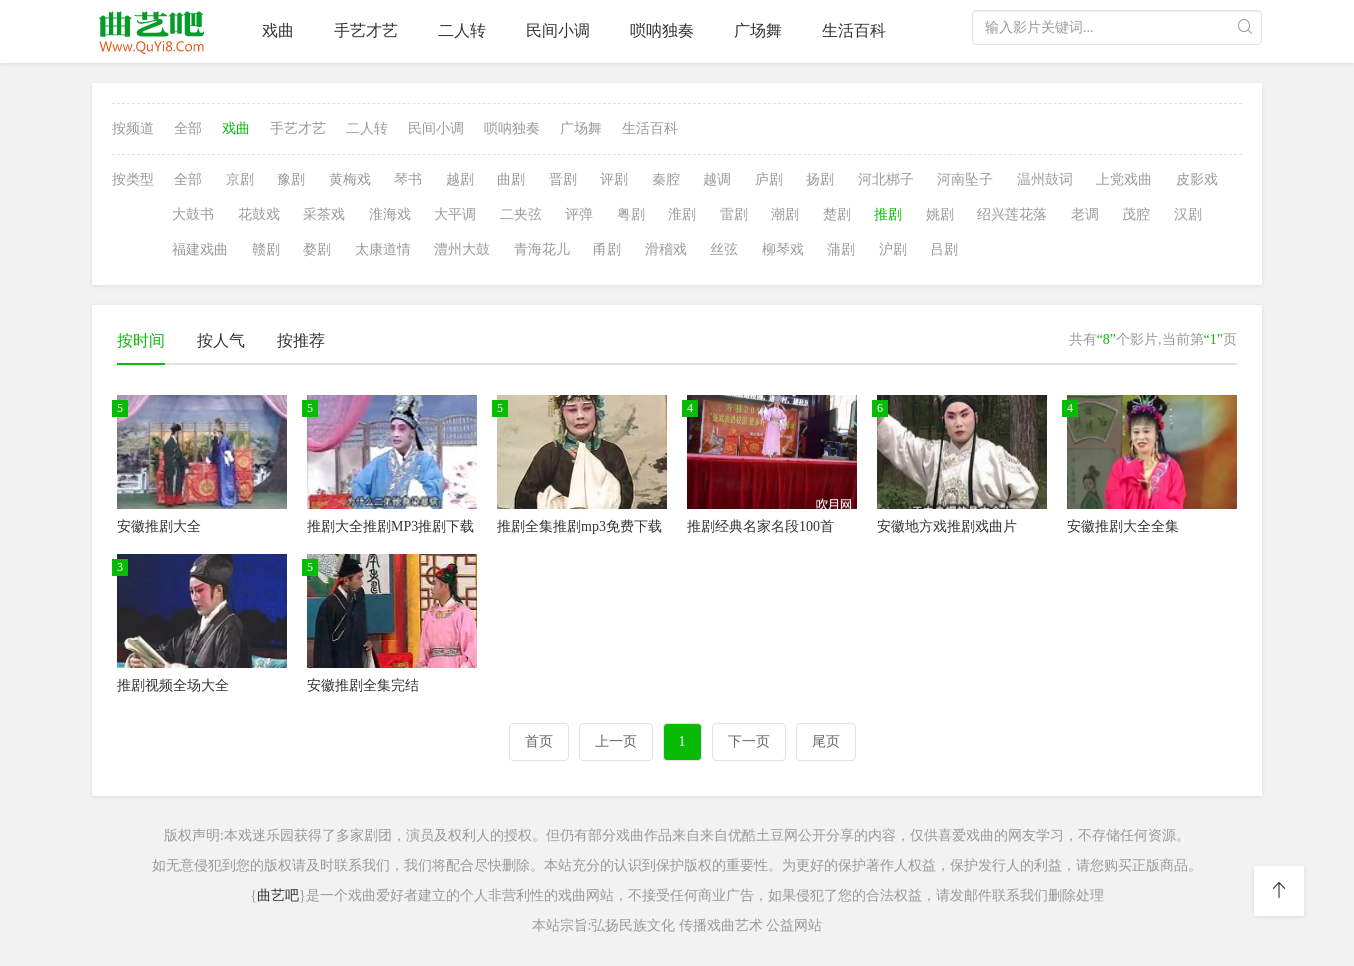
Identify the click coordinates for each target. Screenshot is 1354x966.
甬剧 (607, 249)
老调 (1085, 214)
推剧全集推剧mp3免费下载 (579, 526)
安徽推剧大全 (159, 526)
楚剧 (837, 214)
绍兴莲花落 (1012, 214)
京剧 (240, 179)
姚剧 (940, 214)
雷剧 (734, 214)
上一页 (616, 741)
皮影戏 (1197, 179)
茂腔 (1136, 214)
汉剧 (1188, 214)
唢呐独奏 (662, 30)
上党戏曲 (1124, 179)
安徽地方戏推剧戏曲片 (947, 526)
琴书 (408, 179)
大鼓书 (193, 214)
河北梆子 (886, 179)
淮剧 (682, 214)
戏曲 (278, 30)
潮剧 (785, 214)
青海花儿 (542, 249)
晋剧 (563, 179)
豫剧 (291, 179)
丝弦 (724, 249)
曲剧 (511, 179)
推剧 (888, 214)
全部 (188, 128)
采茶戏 (324, 214)
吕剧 (944, 249)
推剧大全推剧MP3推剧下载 (390, 526)
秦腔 (666, 179)
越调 (717, 179)
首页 (539, 741)
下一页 (749, 741)
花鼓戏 (259, 214)
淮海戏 (390, 214)
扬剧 (820, 179)
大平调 (455, 214)
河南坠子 (965, 179)
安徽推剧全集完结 (363, 685)
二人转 (462, 30)
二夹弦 (521, 214)
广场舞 (758, 30)
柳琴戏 (783, 249)
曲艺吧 (278, 895)
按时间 (141, 340)
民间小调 (558, 30)
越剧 (460, 179)
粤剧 (631, 214)
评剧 (614, 179)
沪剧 (893, 249)
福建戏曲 (200, 249)
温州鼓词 (1045, 179)
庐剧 (769, 179)
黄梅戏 (350, 179)
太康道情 (383, 249)
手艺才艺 (366, 30)
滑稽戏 (666, 249)
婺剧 (317, 249)
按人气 (221, 340)
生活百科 (854, 30)
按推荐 (301, 340)
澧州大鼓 (462, 249)
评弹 (579, 214)
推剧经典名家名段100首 (760, 526)
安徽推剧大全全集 (1123, 526)
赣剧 (266, 249)
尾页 (826, 741)
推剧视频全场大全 (173, 685)
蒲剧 (841, 249)
